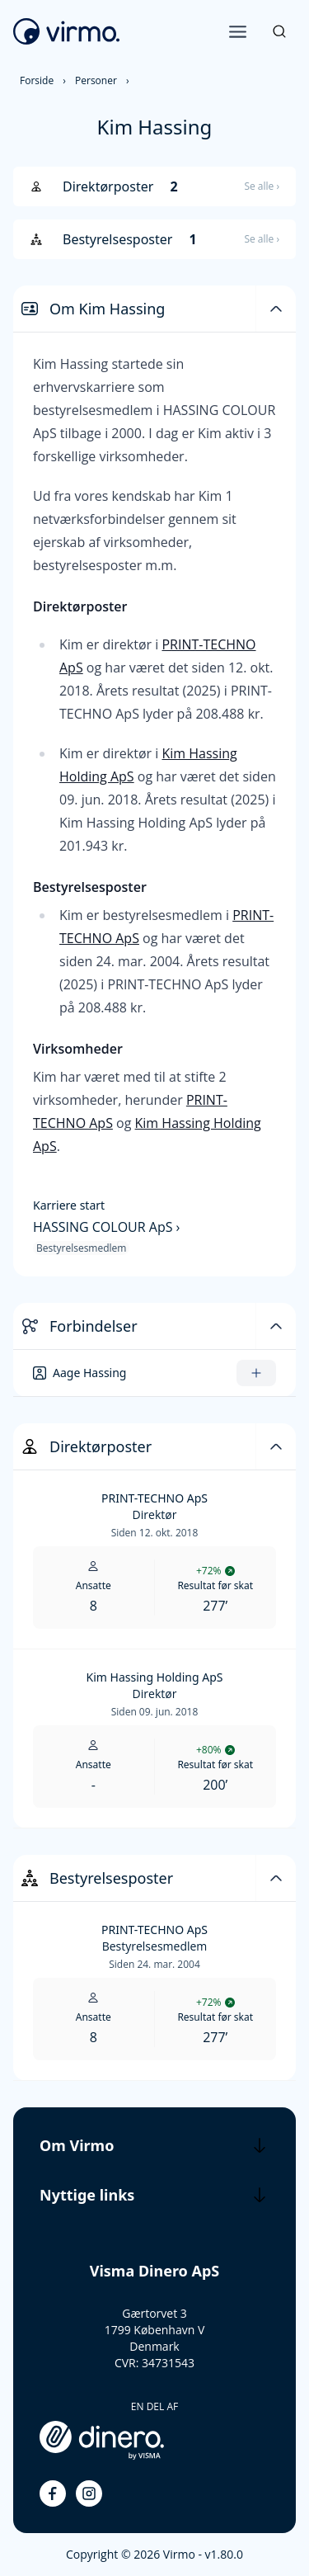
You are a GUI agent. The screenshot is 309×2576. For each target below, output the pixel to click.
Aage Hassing (89, 1372)
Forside (37, 80)
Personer (96, 80)
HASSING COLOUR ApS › (106, 1227)
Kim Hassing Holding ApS (155, 1677)
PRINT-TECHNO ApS (154, 1498)
